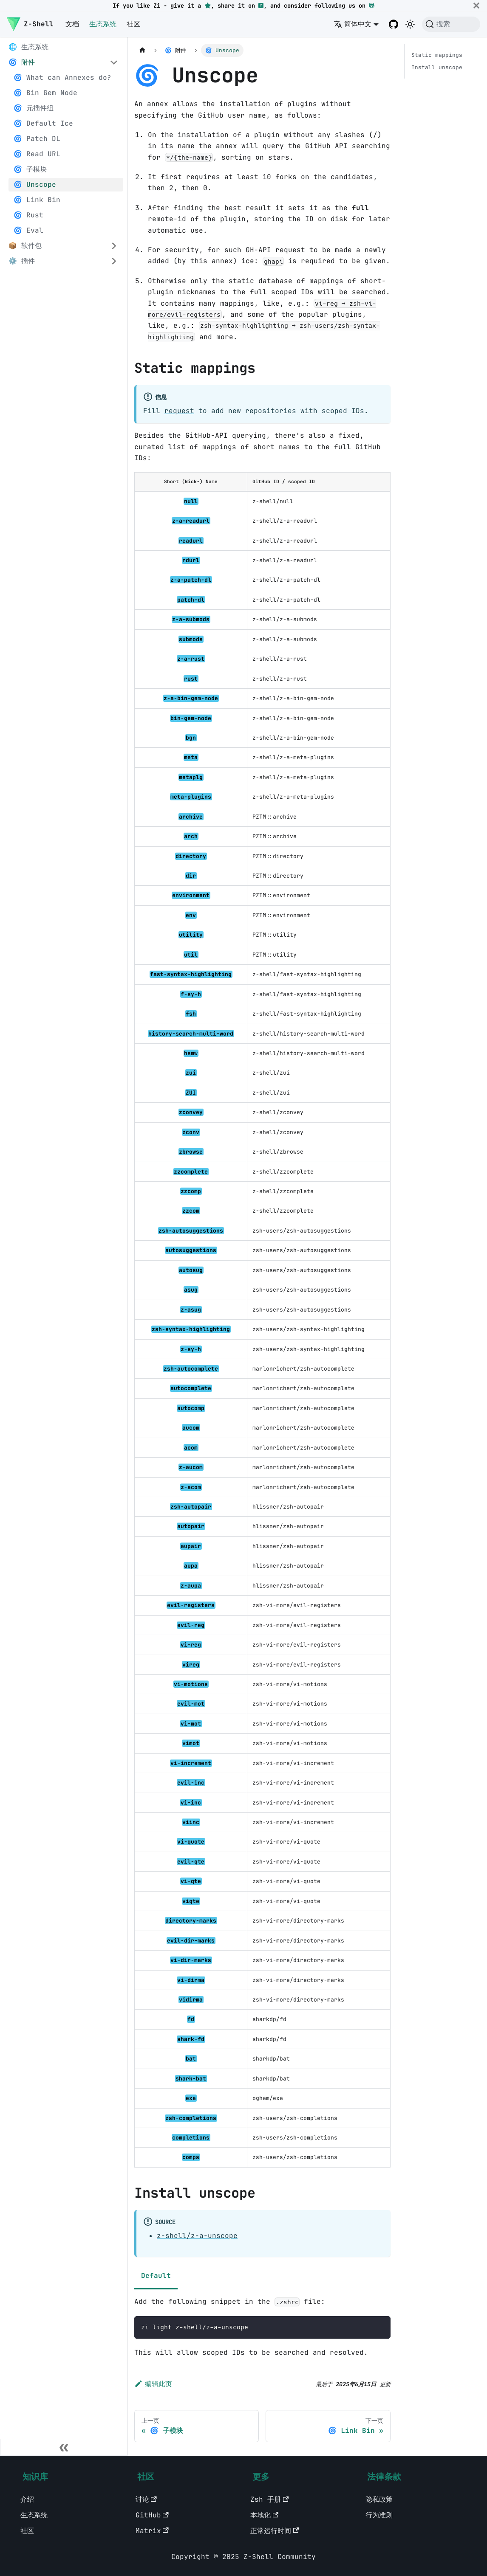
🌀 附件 (21, 62)
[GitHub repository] (393, 24)
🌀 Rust (28, 215)
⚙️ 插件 (21, 260)
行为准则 (379, 2515)
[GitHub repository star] (207, 5)
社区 (133, 24)
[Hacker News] (260, 5)
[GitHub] (371, 5)
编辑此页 (153, 2383)
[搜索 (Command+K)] (451, 24)
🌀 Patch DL (37, 138)
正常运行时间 (274, 2530)
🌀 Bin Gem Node (45, 92)
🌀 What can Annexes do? (62, 77)
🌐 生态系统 (28, 46)
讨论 (146, 2499)
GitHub (152, 2515)
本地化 (264, 2515)
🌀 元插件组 (34, 108)
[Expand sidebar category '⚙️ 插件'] (114, 261)
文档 (72, 24)
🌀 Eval (28, 230)
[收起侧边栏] (63, 2447)
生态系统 (102, 24)
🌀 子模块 (30, 169)
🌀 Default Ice (43, 123)
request (179, 410)
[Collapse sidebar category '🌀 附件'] (114, 62)
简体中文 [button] (352, 24)
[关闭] (476, 5)
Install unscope (436, 67)
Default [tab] (156, 2275)
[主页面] (142, 50)
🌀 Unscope (35, 184)
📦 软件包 (25, 245)
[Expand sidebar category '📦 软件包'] (114, 246)
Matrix (152, 2530)
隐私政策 (379, 2499)
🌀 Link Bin (37, 199)
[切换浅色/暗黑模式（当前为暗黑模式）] (410, 24)
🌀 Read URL (37, 153)
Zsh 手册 (269, 2499)
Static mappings (436, 55)
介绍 (27, 2499)
